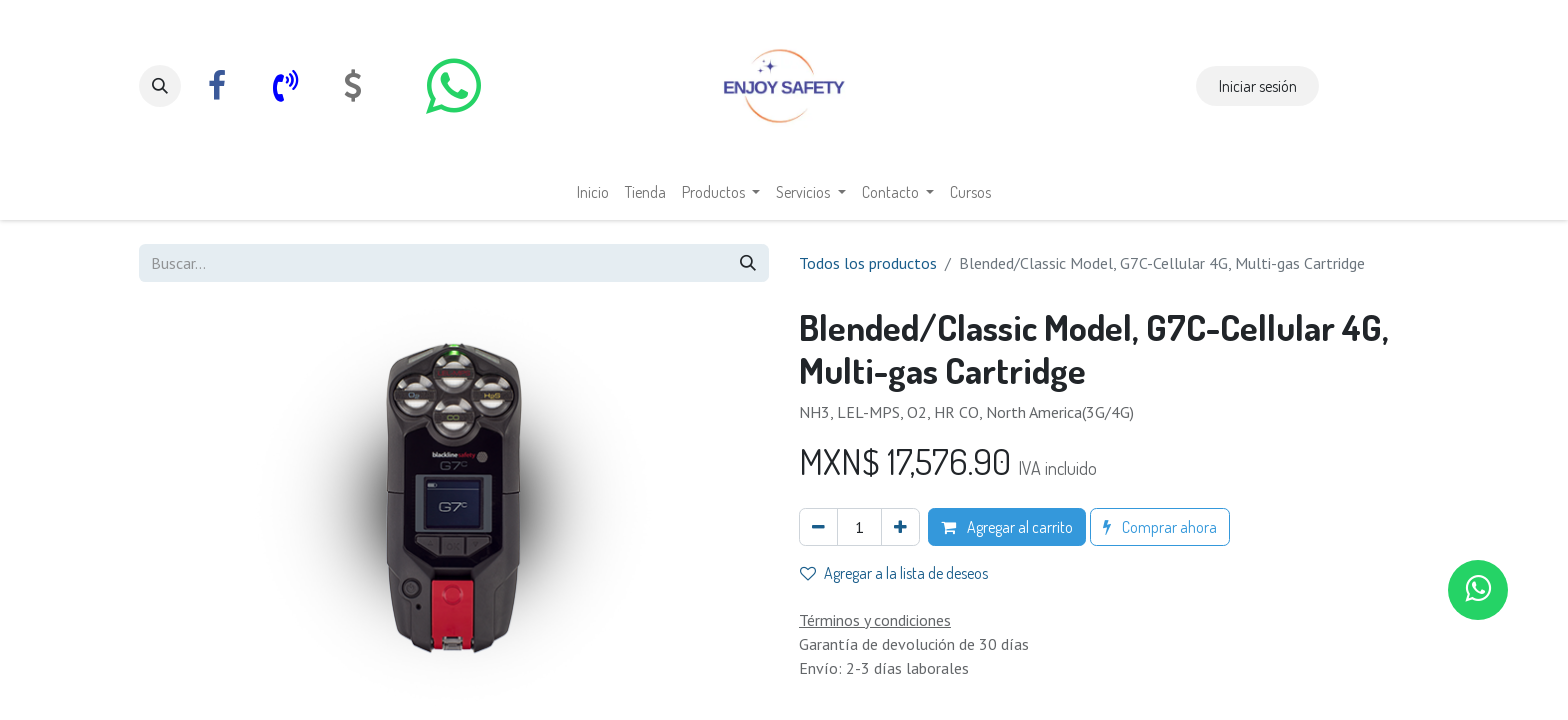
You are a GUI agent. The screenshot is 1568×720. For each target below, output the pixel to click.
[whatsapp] (453, 86)
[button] (160, 86)
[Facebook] (217, 86)
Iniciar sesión (1258, 86)
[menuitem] (593, 192)
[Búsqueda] (748, 263)
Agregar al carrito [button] (1007, 527)
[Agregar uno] (900, 527)
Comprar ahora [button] (1160, 527)
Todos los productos (868, 263)
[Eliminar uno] (818, 527)
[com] (353, 86)
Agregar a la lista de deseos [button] (894, 573)
